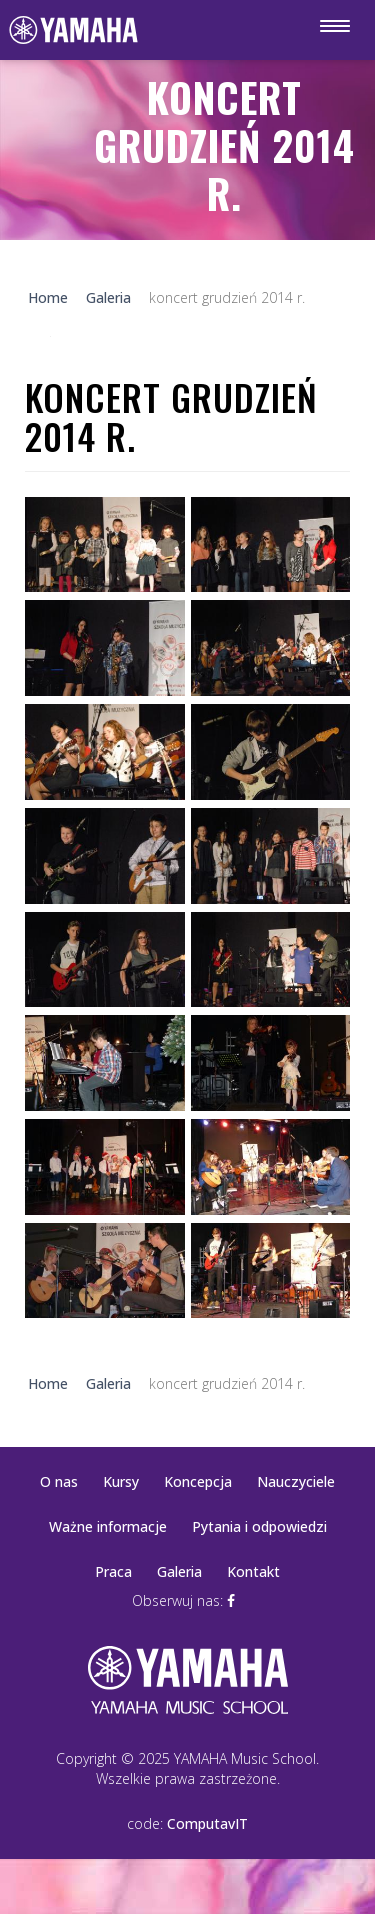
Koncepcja (198, 1481)
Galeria (179, 1571)
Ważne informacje (108, 1526)
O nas (59, 1481)
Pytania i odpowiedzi (259, 1526)
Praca (113, 1571)
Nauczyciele (296, 1481)
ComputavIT (207, 1823)
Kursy (121, 1481)
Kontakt (253, 1571)
